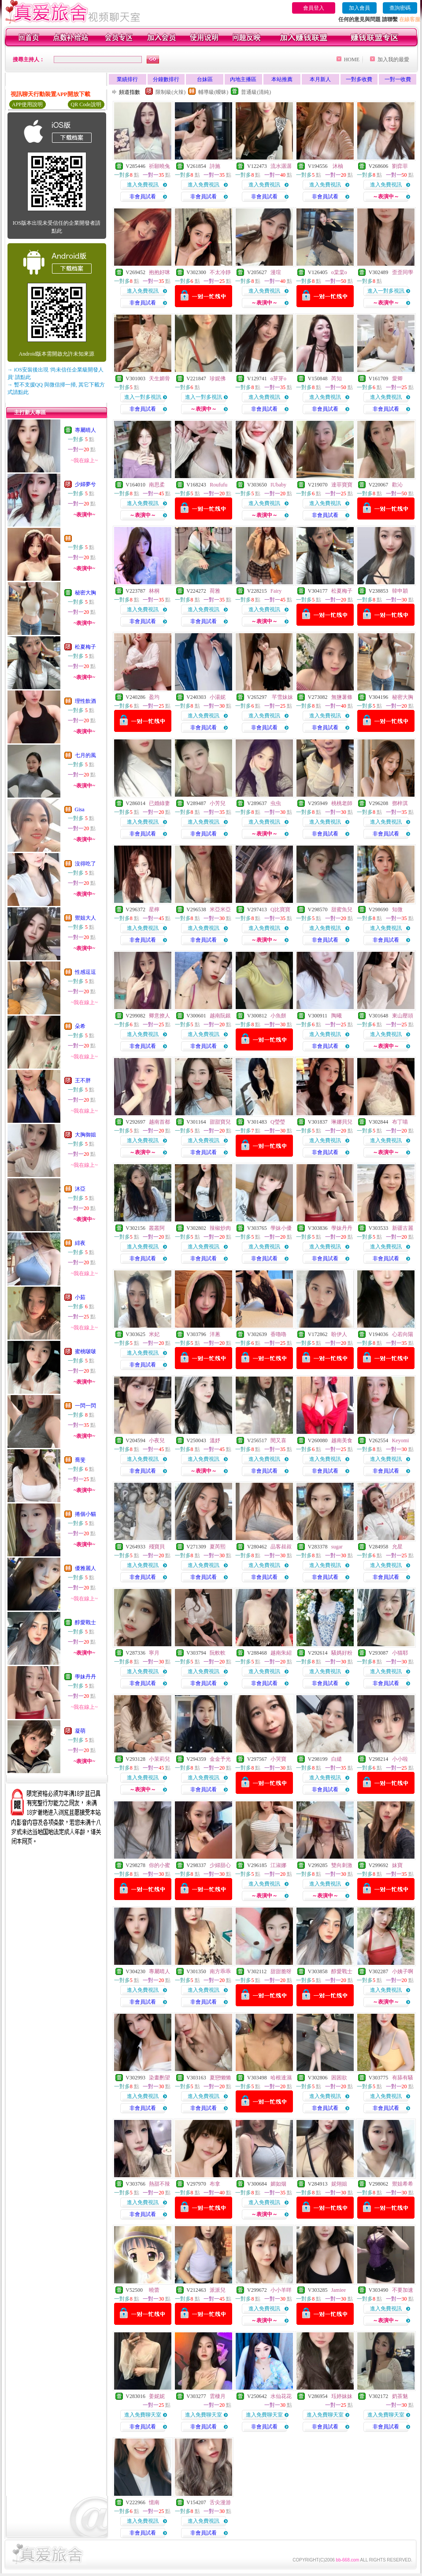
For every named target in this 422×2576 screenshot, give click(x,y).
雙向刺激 (341, 1865)
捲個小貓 (85, 1514)
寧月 (154, 1653)
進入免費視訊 (143, 185)
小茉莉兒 (159, 1759)
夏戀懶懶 (220, 2078)
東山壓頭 (402, 1016)
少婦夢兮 (85, 484)
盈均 (154, 697)
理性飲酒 (85, 701)
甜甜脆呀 (281, 1971)
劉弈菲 (400, 166)
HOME (351, 59)
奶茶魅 (400, 2396)
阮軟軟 (218, 1653)
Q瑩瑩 (277, 1122)
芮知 (336, 378)
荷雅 (215, 591)
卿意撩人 (159, 1016)
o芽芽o (278, 378)
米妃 (154, 1334)
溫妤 (215, 1440)
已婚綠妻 (159, 803)
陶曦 (336, 1016)
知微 (397, 909)
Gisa (80, 809)
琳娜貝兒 (341, 1122)
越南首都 (159, 1122)
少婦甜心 (220, 1865)
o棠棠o (339, 272)
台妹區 (205, 79)
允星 (397, 1547)
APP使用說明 (27, 104)
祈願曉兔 (159, 166)
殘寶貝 (157, 1547)
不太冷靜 (220, 272)
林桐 (154, 591)
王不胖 (83, 1080)
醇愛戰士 (85, 1622)
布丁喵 (400, 1122)
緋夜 (80, 1243)
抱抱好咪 (159, 272)
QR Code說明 (86, 104)
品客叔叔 (281, 1547)
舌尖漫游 (220, 2502)
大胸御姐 (85, 1135)
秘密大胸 (85, 593)
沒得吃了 (85, 864)
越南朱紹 (281, 1653)
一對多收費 (359, 79)
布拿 (215, 2184)
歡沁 (397, 485)
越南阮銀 (220, 1016)
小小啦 (400, 1759)
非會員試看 (143, 196)
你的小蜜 (159, 1865)
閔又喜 (278, 1440)
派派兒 (218, 2290)
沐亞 (80, 1189)
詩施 (215, 166)
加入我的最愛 (393, 59)
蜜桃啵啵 (85, 1351)
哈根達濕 (281, 2078)
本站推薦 (281, 79)
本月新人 (320, 79)
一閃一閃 (85, 1406)
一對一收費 (398, 79)
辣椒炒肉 (220, 1228)
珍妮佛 (218, 378)
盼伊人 (339, 1334)
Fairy (275, 591)
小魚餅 (278, 1016)
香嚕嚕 (278, 1334)
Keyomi (400, 1440)
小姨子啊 (402, 1971)
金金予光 (220, 1759)
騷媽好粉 (341, 1653)
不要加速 (402, 2290)
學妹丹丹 (85, 1677)
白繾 (336, 1759)
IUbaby (278, 485)
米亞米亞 (220, 909)
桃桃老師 (341, 803)
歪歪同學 (402, 272)
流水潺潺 (281, 166)
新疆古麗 (402, 1228)
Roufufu (218, 485)
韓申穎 (400, 591)
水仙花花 (281, 2396)
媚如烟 (278, 2184)
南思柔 (157, 485)
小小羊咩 (281, 2290)
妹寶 (397, 1865)
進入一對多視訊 (385, 291)
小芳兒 (218, 803)
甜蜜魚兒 (341, 909)
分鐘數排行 (166, 79)
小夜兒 (157, 1440)
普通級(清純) (256, 92)
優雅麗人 (85, 1568)
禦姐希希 (402, 2184)
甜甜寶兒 (220, 1122)
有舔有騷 (402, 2078)
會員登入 (313, 8)
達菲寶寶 (341, 485)
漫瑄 (275, 272)
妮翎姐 (339, 2184)
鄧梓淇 (400, 803)
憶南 (154, 2502)
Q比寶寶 (280, 909)
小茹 (80, 1297)
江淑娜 (278, 1865)
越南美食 (341, 1440)
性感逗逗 (85, 972)
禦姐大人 (85, 918)
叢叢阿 (157, 1228)
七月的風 (85, 755)
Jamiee (338, 2290)
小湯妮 (218, 697)
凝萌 (80, 1731)
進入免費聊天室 (142, 2415)
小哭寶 (278, 1759)
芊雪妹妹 (281, 697)
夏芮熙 (218, 1547)
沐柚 (337, 166)
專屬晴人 (85, 430)
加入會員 (359, 8)
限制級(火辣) (170, 92)
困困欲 (339, 2078)
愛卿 (397, 378)
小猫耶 (400, 1653)
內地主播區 (243, 79)
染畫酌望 (159, 2078)
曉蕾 (154, 2290)
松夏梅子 (85, 647)
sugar (337, 1547)
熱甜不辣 (159, 2184)
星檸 (154, 909)
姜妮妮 (157, 2396)
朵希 (80, 1026)
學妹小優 (281, 1228)
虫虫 (275, 803)
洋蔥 (215, 1334)
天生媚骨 (159, 378)
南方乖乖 (220, 1971)
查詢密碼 (400, 8)
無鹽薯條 (341, 697)
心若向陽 (402, 1334)
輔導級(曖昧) (213, 92)
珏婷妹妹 (341, 2396)
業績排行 (127, 79)
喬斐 (80, 1460)
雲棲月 (218, 2396)
